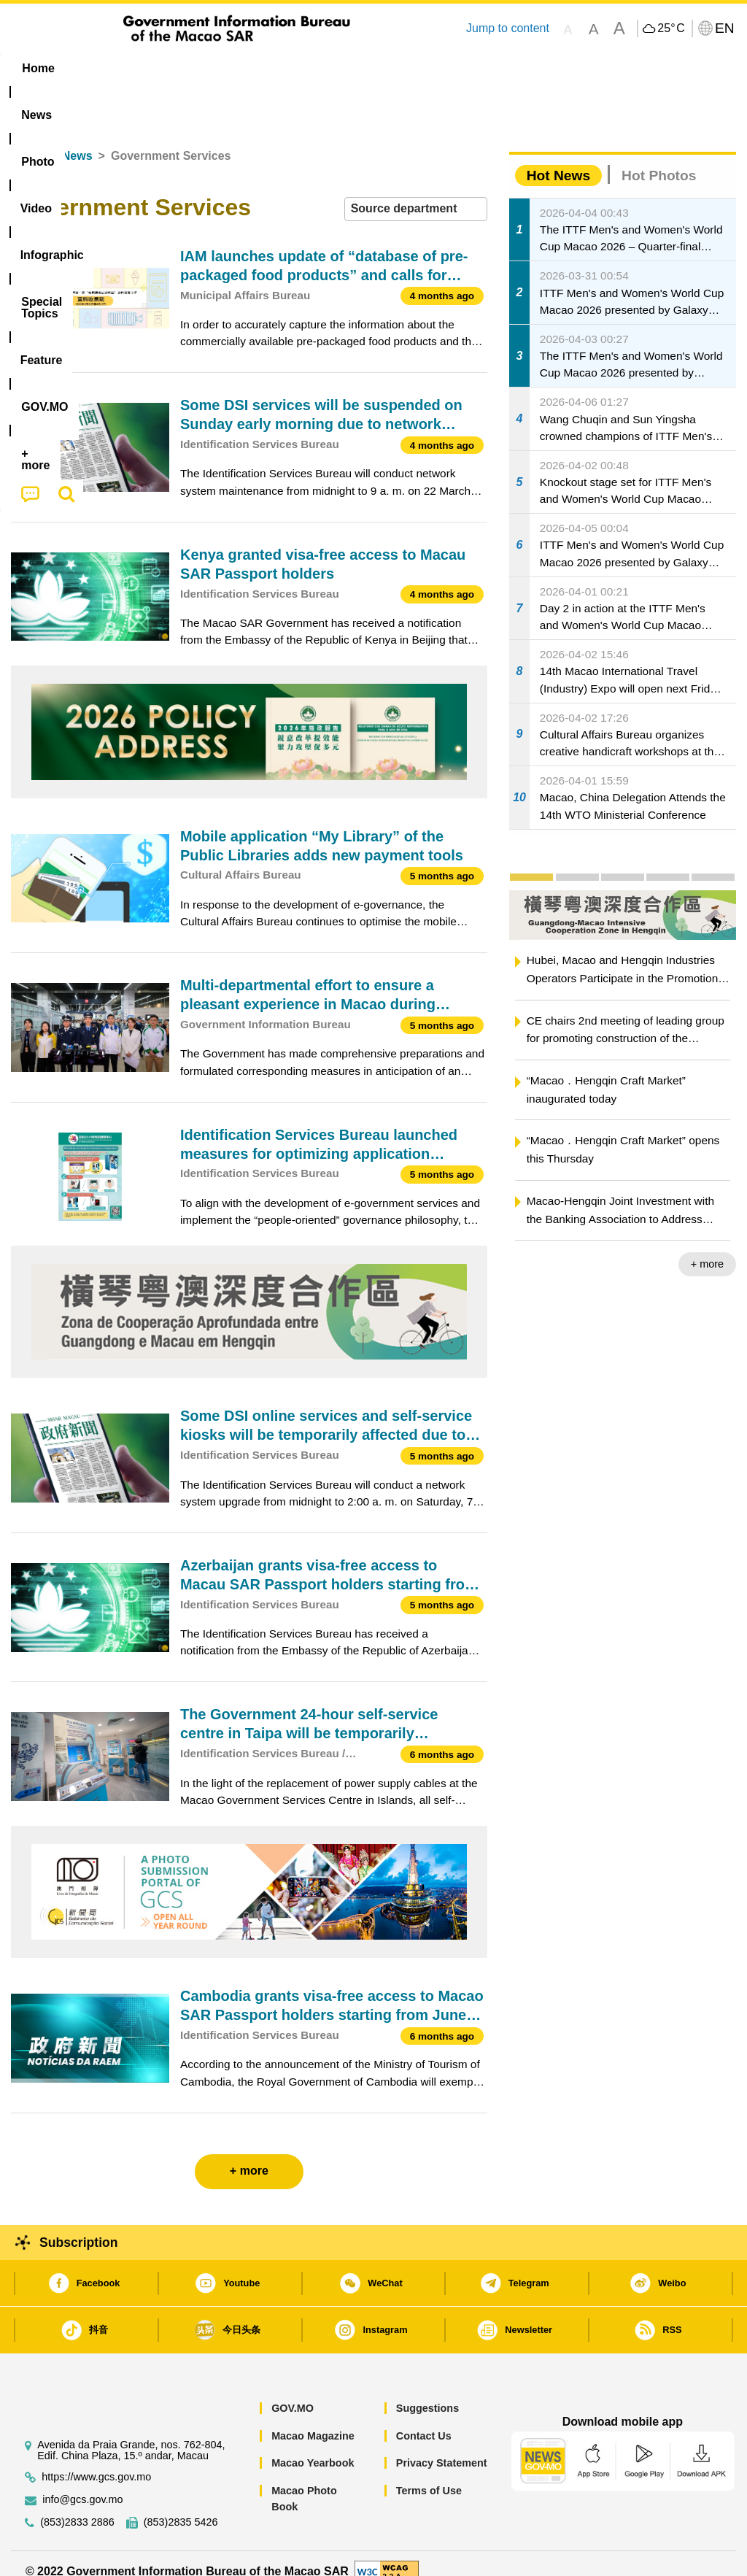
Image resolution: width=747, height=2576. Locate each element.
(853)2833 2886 (77, 2505)
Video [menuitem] (223, 68)
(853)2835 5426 (181, 2505)
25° (670, 28)
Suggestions (427, 2392)
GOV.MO (292, 2392)
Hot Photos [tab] (659, 158)
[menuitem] (98, 68)
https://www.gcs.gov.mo (96, 2460)
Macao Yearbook (312, 2447)
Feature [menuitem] (489, 68)
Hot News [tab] (558, 158)
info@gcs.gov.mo (82, 2482)
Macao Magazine (313, 2419)
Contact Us (424, 2419)
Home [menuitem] (38, 68)
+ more (707, 1248)
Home (27, 140)
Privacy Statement (441, 2447)
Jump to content (507, 28)
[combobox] (416, 193)
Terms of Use (429, 2474)
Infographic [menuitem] (299, 68)
